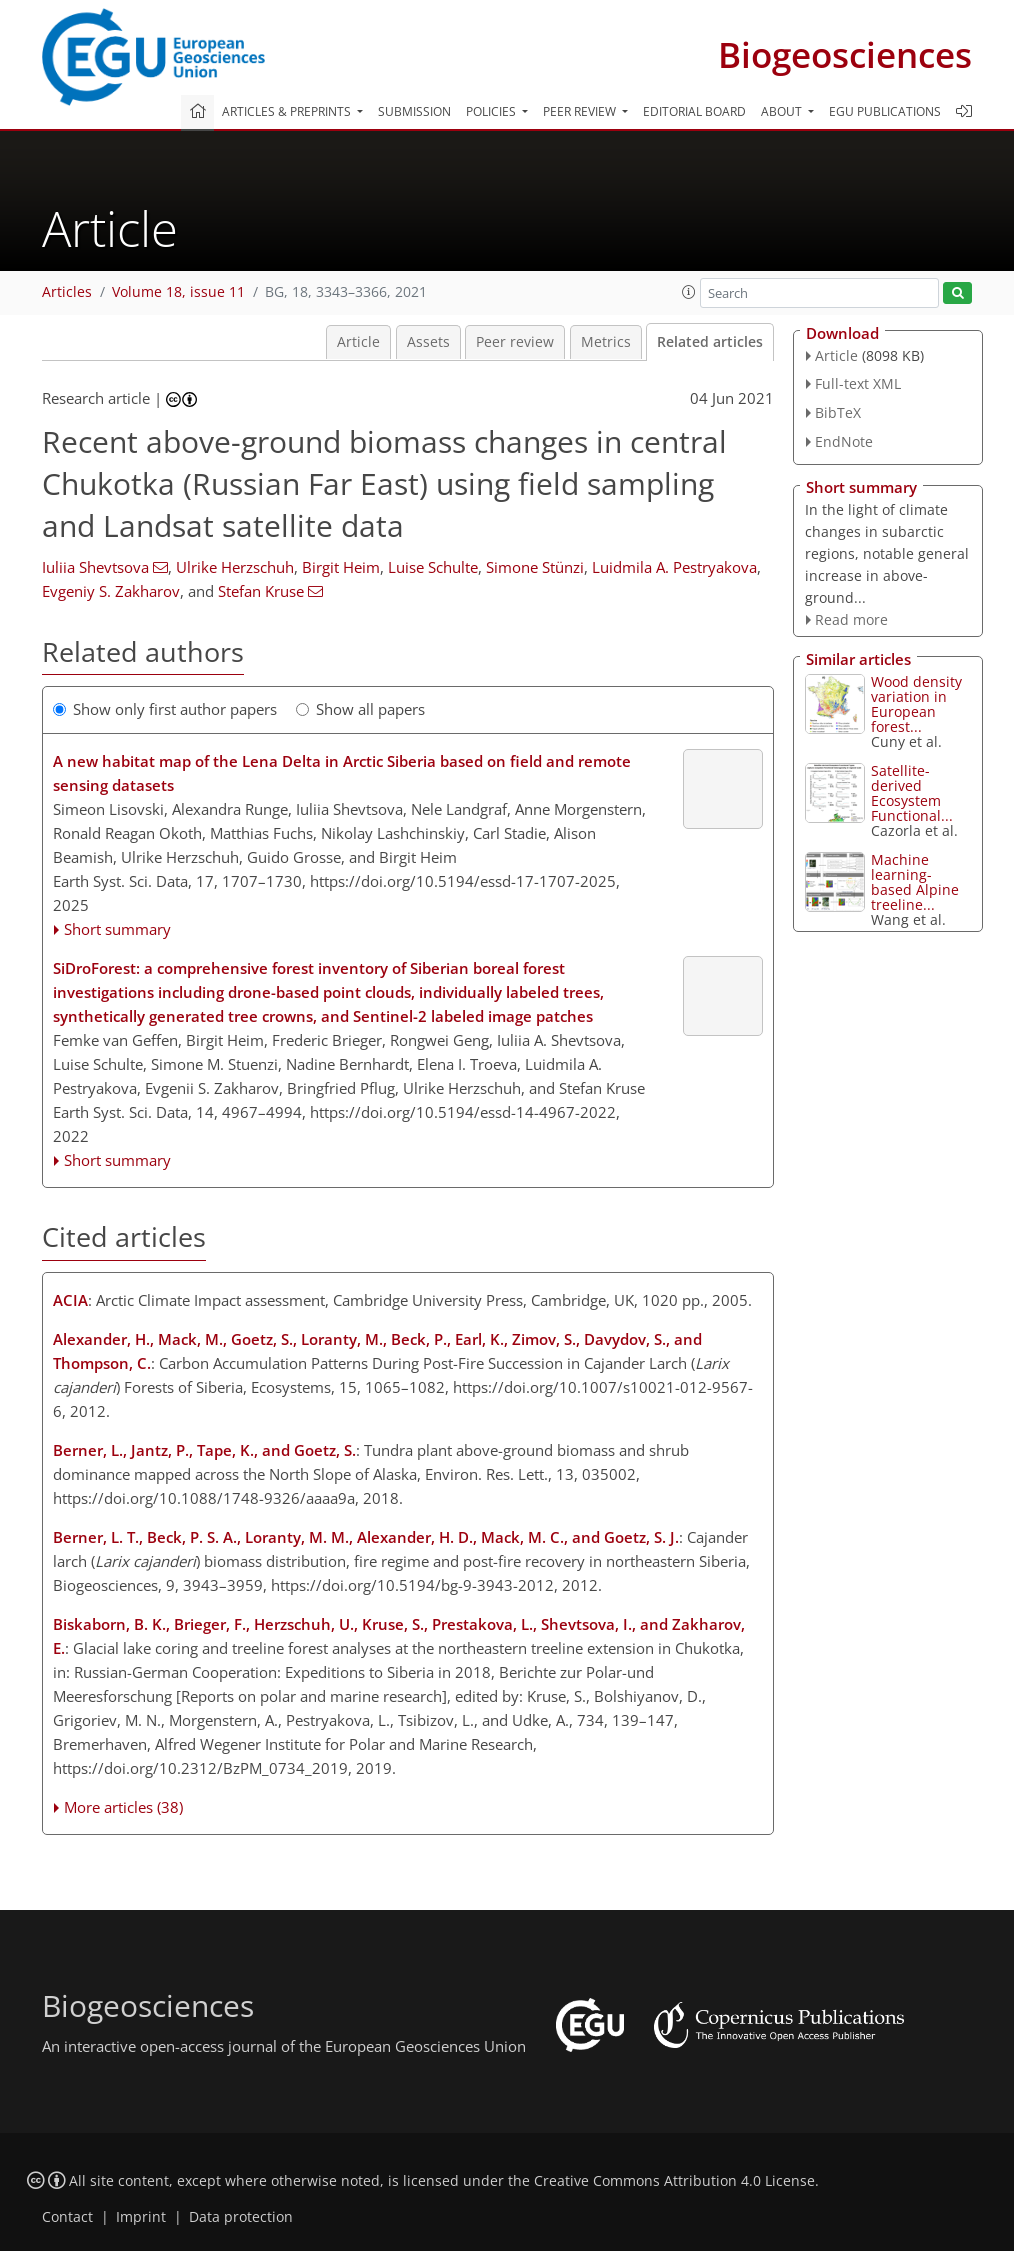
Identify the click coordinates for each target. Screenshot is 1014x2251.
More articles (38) (123, 1807)
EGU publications (885, 111)
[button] (689, 292)
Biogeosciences (845, 54)
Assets (428, 342)
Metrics (606, 342)
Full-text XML (858, 383)
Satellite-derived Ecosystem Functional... (912, 793)
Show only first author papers (165, 709)
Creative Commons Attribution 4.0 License (674, 2181)
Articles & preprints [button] (288, 111)
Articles (67, 292)
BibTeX (838, 412)
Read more (851, 619)
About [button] (783, 111)
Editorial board (694, 111)
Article (358, 342)
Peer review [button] (581, 111)
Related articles (710, 342)
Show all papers (360, 709)
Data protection (241, 2217)
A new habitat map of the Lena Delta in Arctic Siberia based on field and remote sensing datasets (342, 773)
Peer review (515, 342)
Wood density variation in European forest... (916, 704)
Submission (414, 111)
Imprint (141, 2217)
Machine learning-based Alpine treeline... (915, 882)
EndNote (844, 441)
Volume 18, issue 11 (178, 292)
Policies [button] (492, 111)
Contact (67, 2217)
